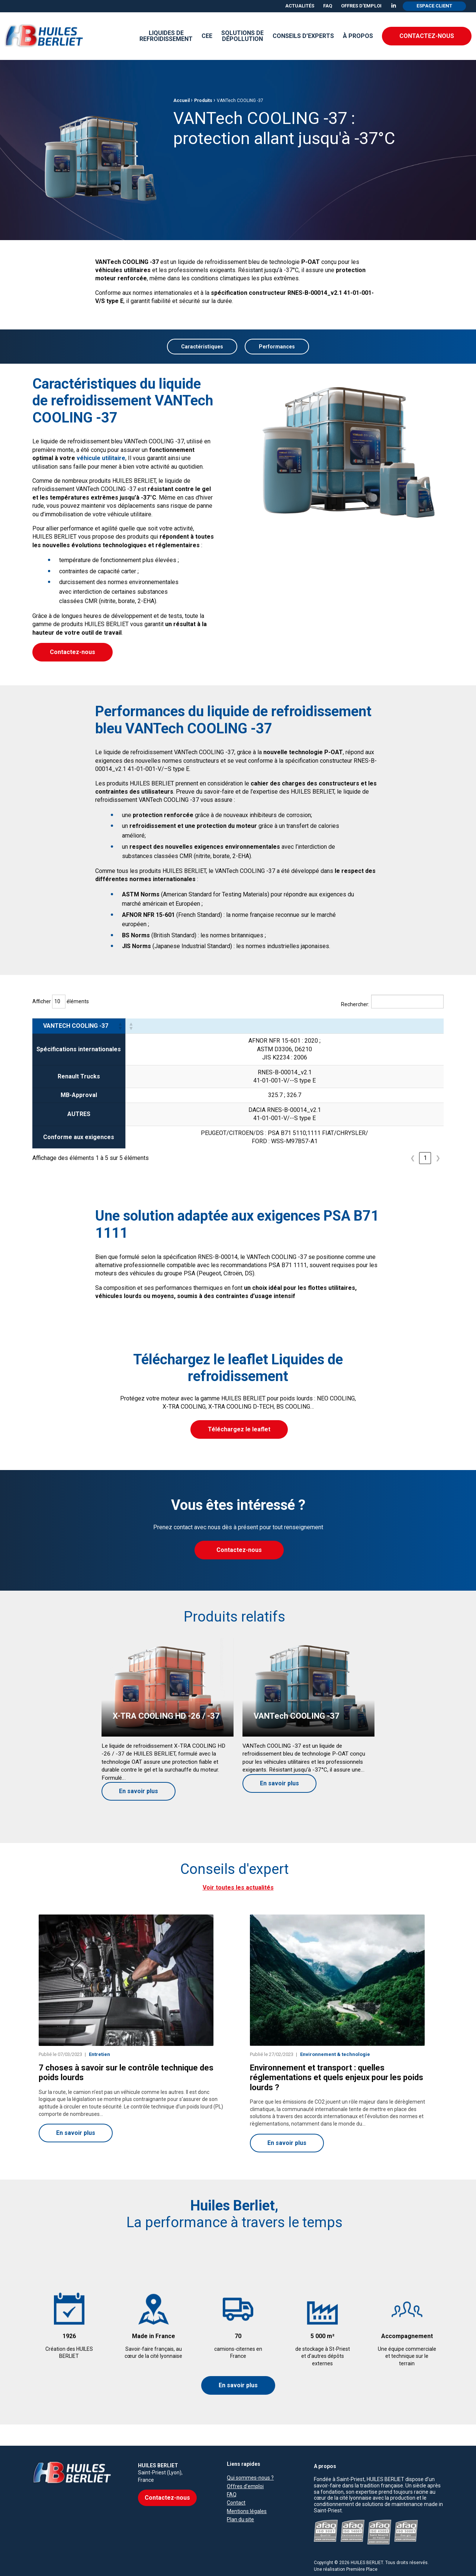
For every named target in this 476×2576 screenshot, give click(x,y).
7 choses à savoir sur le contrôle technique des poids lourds (126, 2074)
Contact (236, 2484)
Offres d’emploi (361, 6)
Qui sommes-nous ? (250, 2459)
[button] (120, 1026)
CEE (207, 35)
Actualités (299, 6)
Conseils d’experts (303, 35)
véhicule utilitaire (101, 458)
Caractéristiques (202, 347)
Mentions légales (247, 2492)
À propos (358, 35)
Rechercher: (355, 1005)
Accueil (181, 137)
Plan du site (240, 2501)
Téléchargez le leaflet (239, 1429)
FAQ (327, 6)
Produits (203, 137)
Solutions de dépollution (242, 35)
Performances (277, 347)
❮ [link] (412, 1158)
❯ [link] (437, 1158)
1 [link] (425, 1158)
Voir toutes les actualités (238, 1889)
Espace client (434, 6)
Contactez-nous (426, 35)
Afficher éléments (60, 1002)
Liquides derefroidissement (166, 35)
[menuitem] (300, 6)
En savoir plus (238, 2387)
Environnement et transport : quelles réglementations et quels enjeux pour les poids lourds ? (336, 2079)
